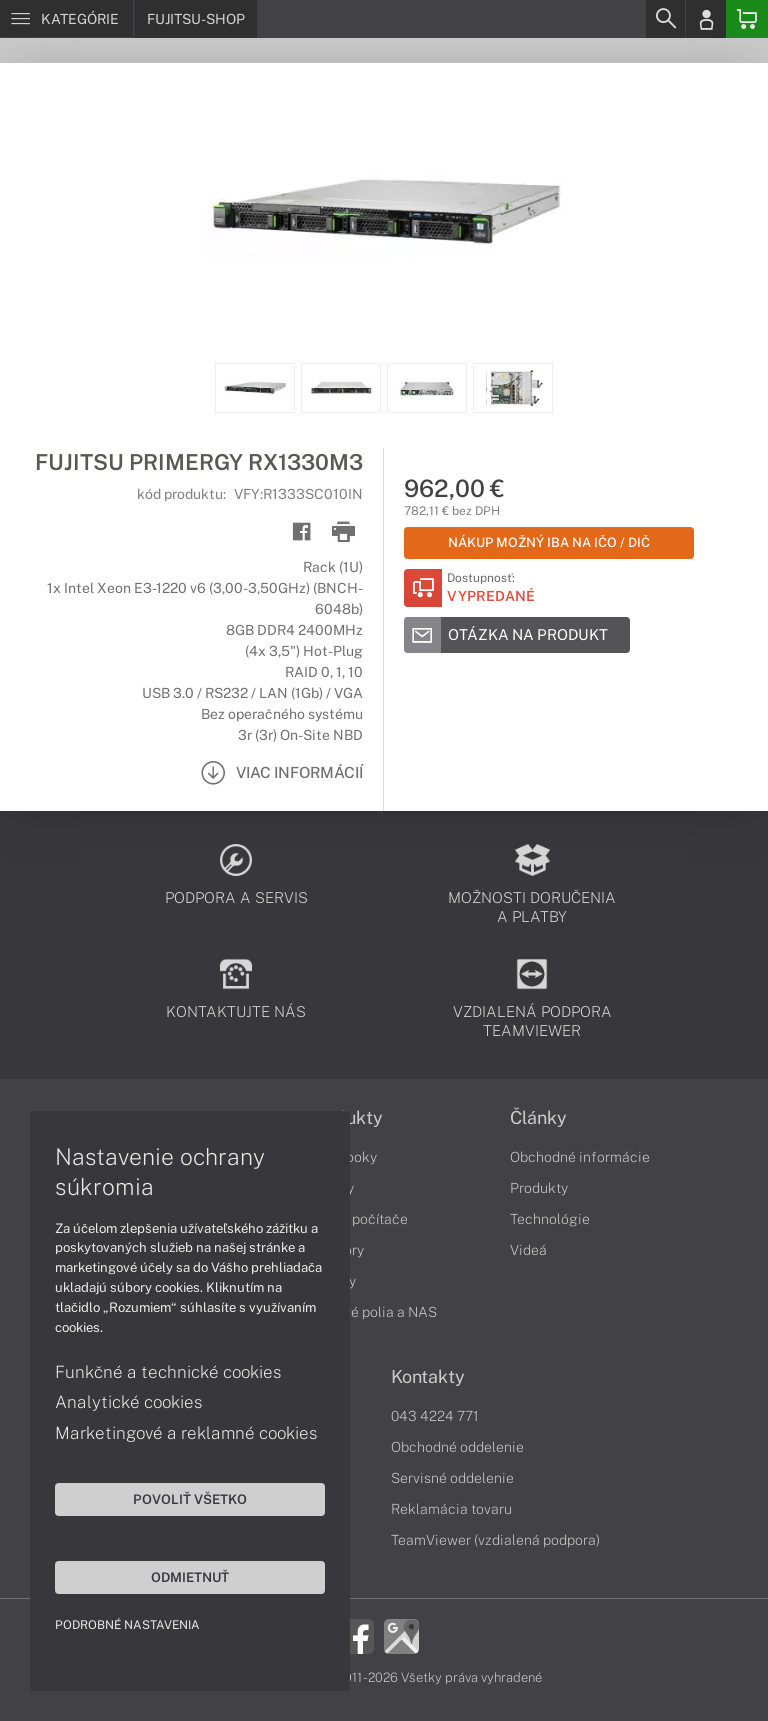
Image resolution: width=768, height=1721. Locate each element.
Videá (528, 1250)
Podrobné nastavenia (127, 1625)
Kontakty (428, 1377)
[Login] (706, 19)
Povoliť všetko (190, 1499)
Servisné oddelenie (452, 1478)
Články (538, 1118)
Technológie (550, 1219)
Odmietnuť (190, 1577)
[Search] (665, 19)
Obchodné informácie (580, 1157)
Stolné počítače (357, 1219)
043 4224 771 (435, 1416)
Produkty (539, 1188)
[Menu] (66, 19)
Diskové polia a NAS (372, 1312)
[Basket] (747, 19)
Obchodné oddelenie (457, 1447)
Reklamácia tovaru (451, 1509)
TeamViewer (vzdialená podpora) (495, 1540)
